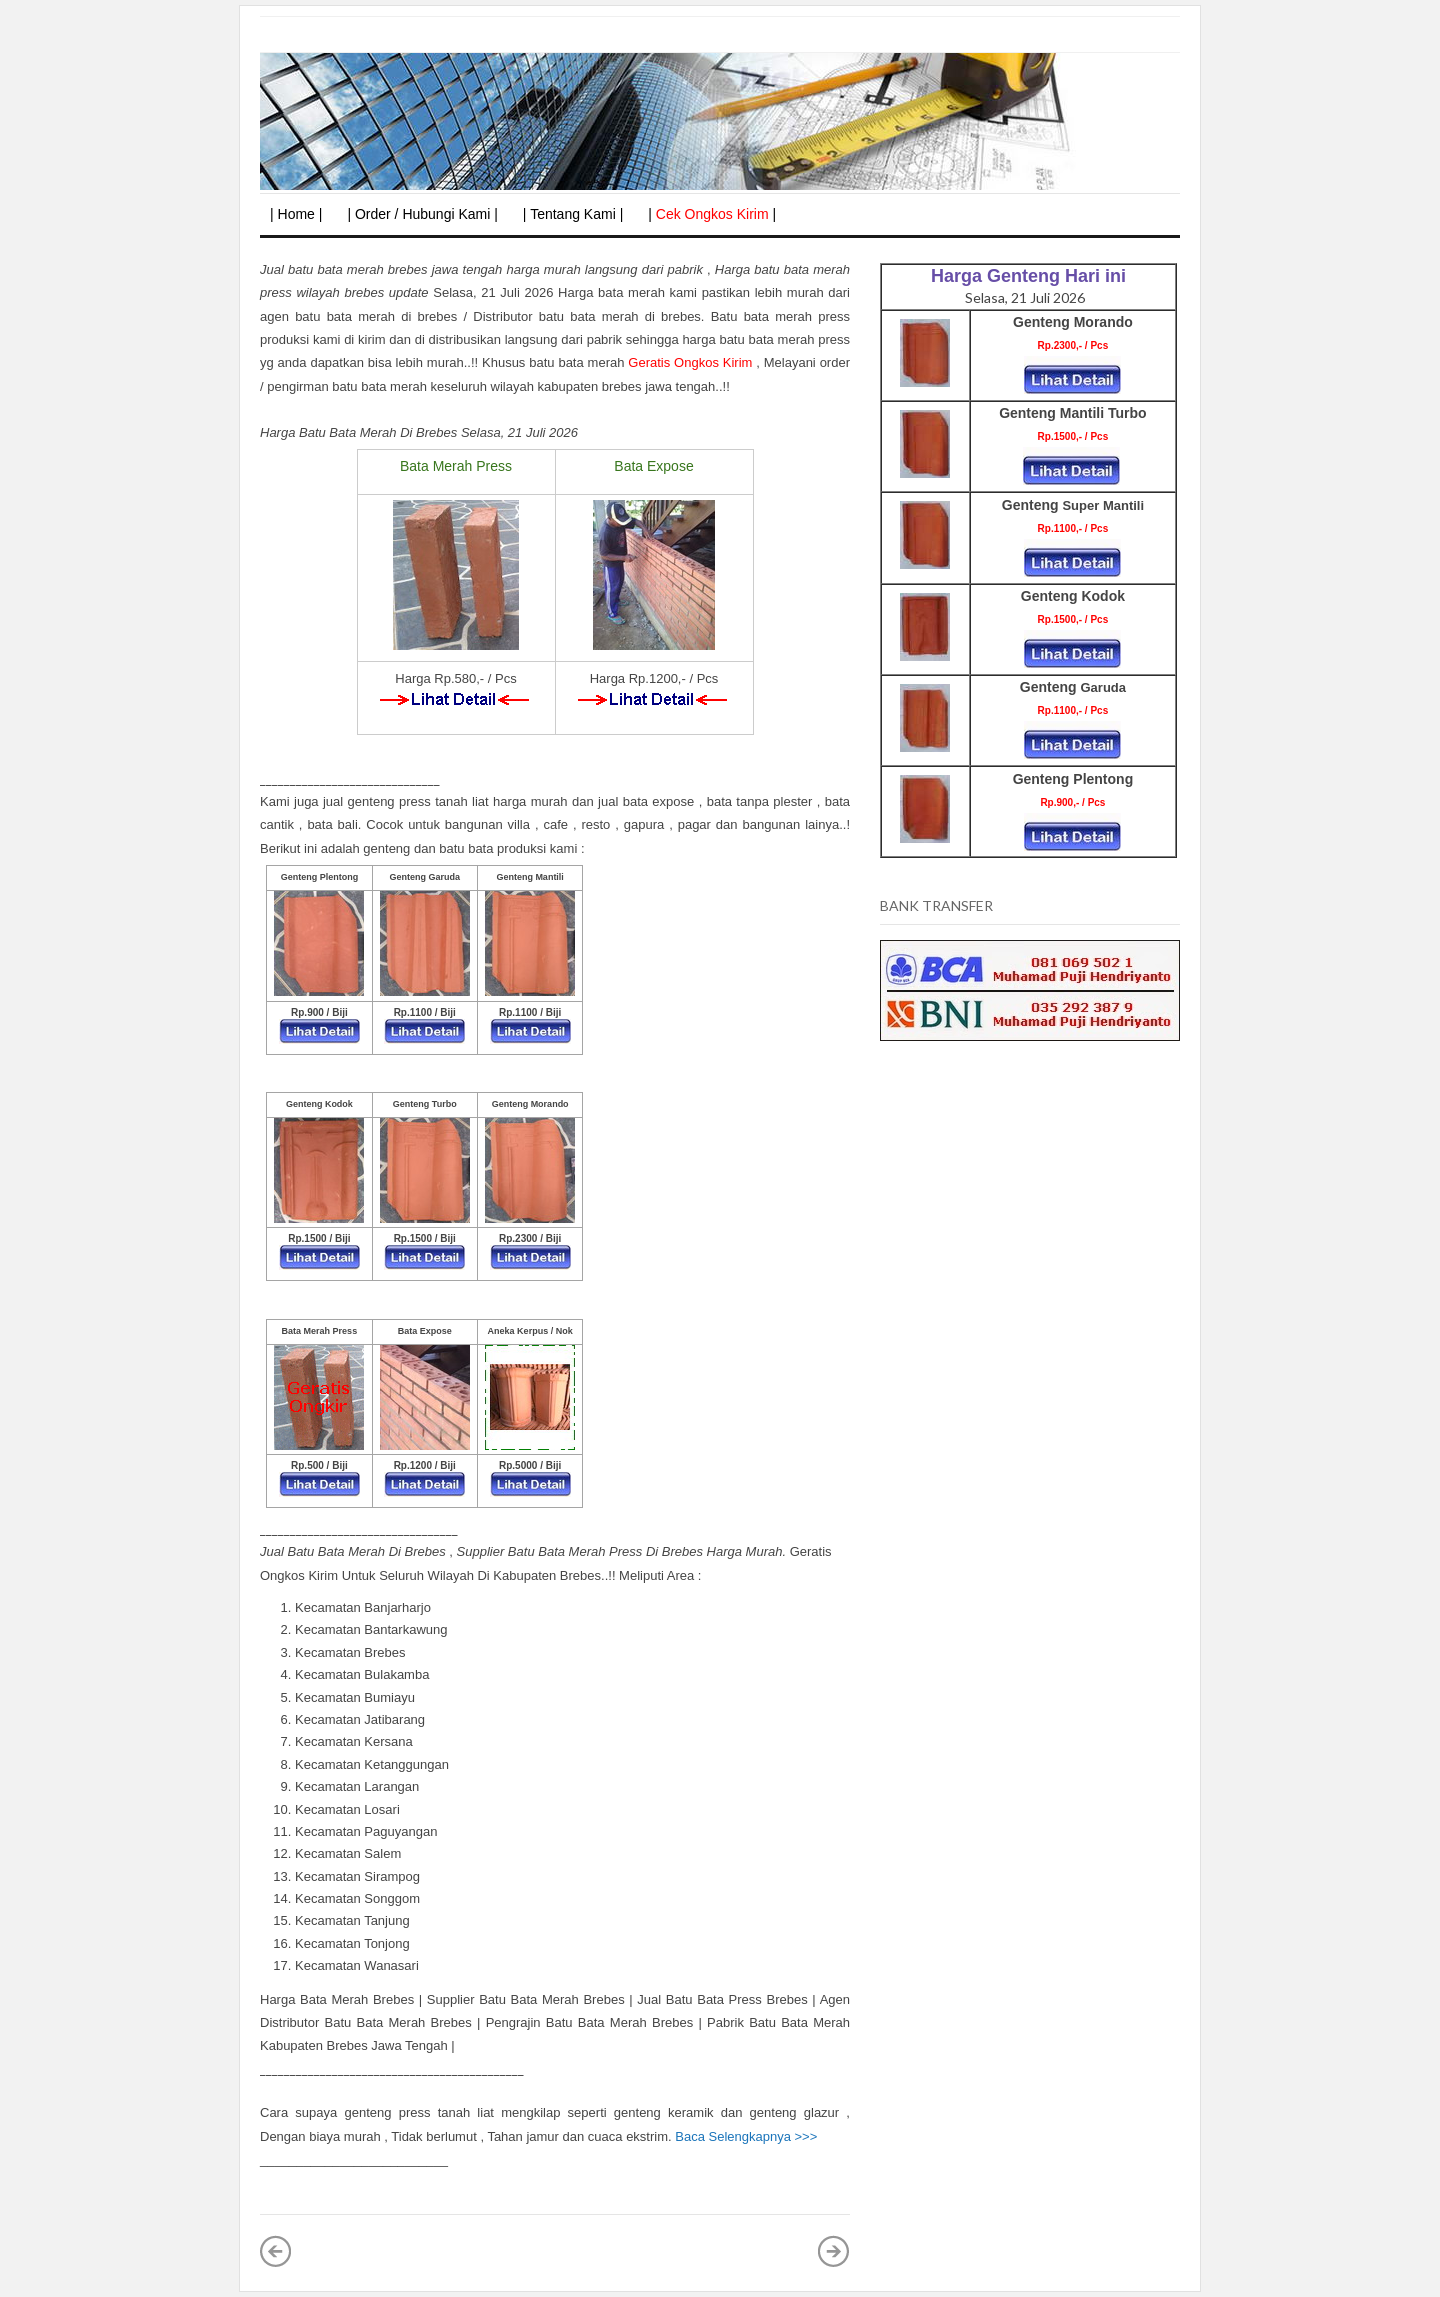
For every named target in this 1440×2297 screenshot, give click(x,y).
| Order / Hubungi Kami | (422, 214)
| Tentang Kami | (573, 214)
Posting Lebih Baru (276, 2251)
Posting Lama (834, 2251)
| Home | (296, 214)
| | (712, 214)
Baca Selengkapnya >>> (746, 2136)
